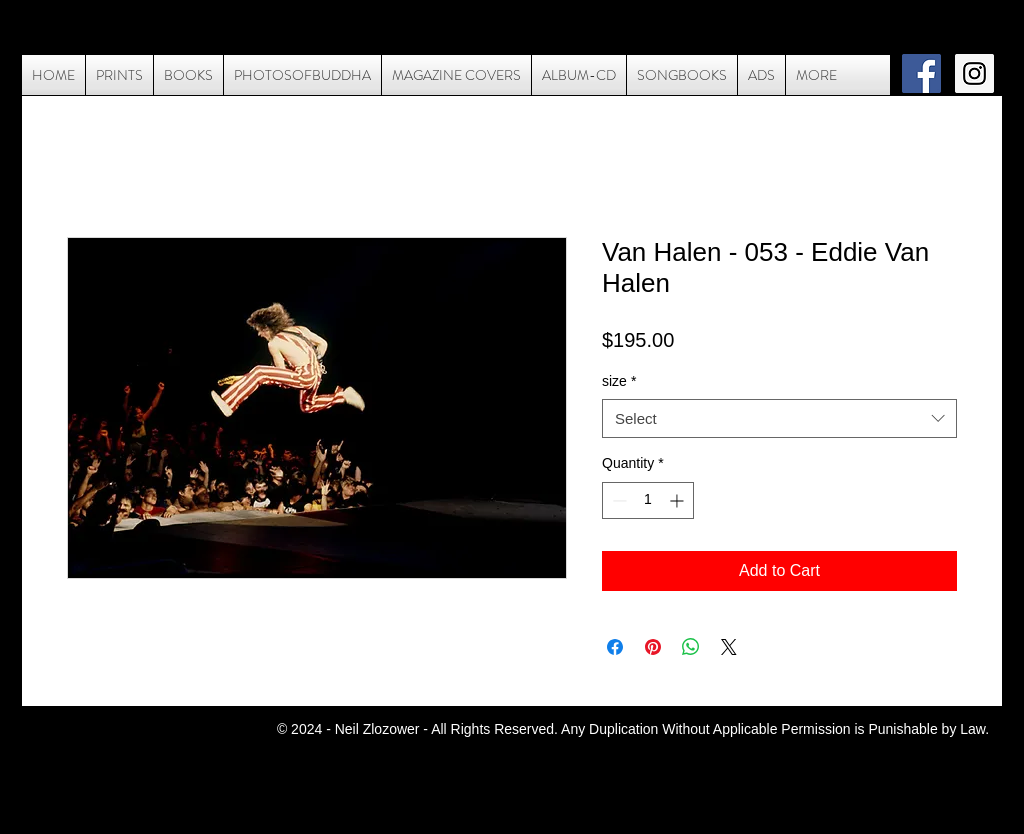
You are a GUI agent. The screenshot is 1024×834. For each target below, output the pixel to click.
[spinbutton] (648, 500)
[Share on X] (729, 647)
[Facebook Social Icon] (921, 73)
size (619, 381)
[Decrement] (617, 500)
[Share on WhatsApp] (691, 647)
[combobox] (779, 418)
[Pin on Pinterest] (653, 647)
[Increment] (678, 500)
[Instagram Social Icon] (974, 73)
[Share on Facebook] (615, 647)
